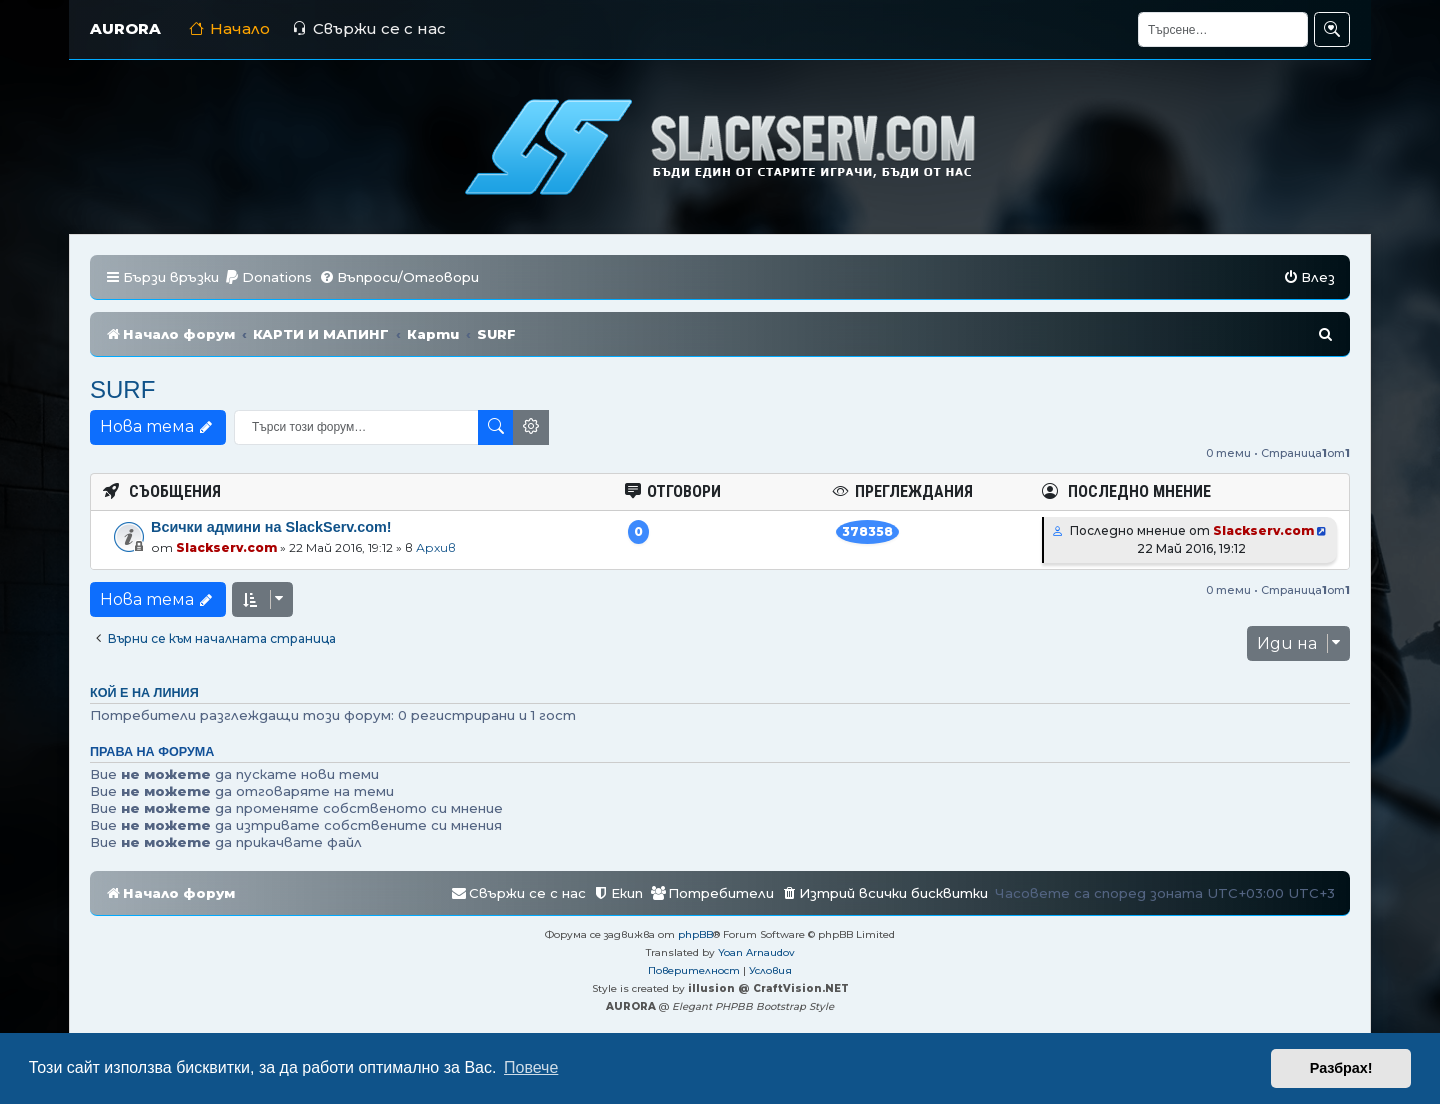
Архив (436, 547)
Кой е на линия (144, 693)
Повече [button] (531, 1067)
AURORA (125, 28)
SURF (122, 389)
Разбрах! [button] (1341, 1068)
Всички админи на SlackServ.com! (271, 527)
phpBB (695, 934)
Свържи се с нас (369, 28)
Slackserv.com (226, 547)
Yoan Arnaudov (756, 952)
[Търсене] (1223, 29)
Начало (229, 28)
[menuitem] (268, 277)
